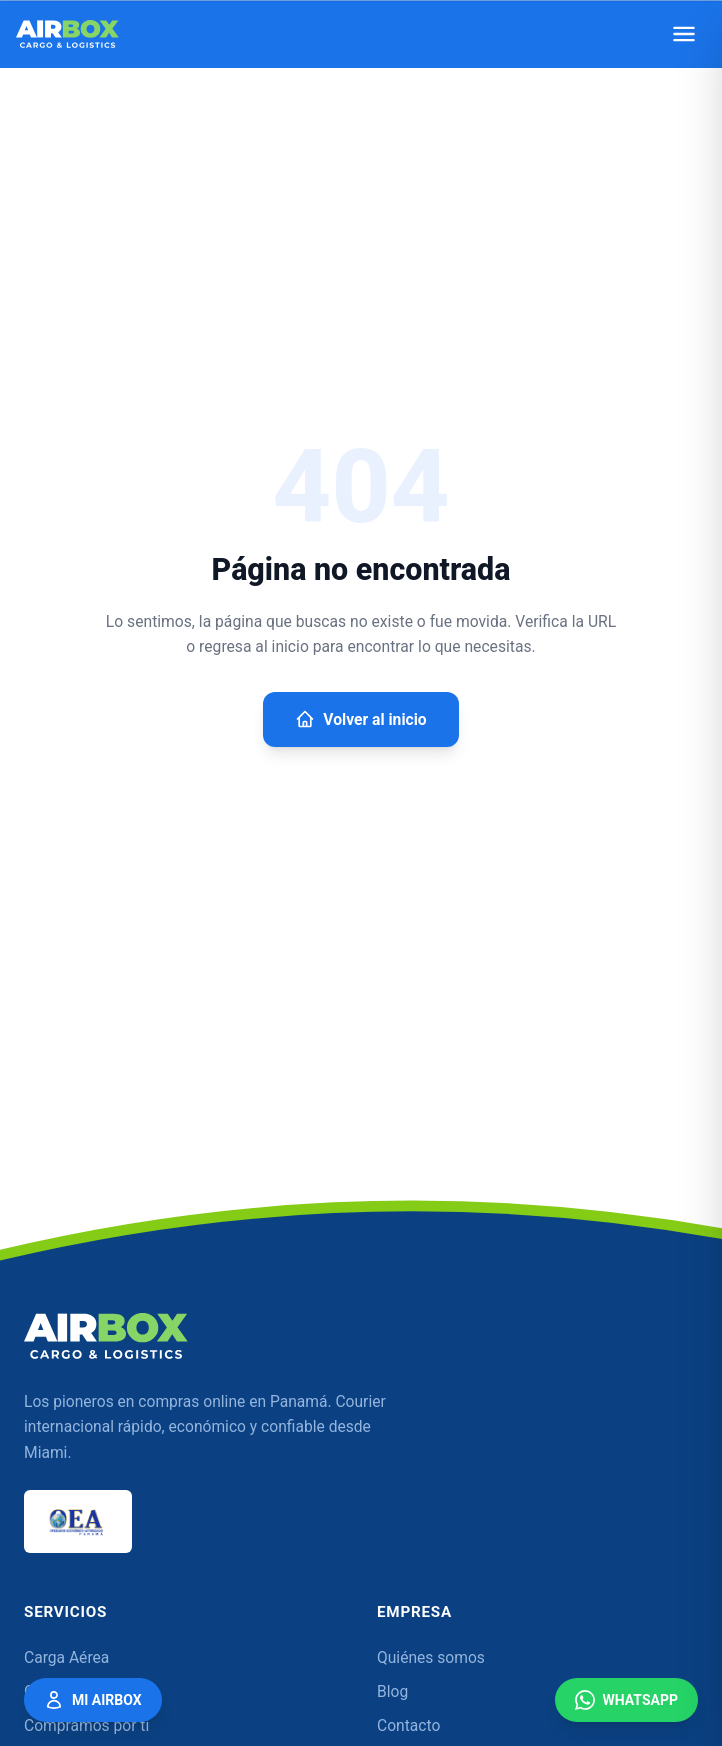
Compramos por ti (86, 1726)
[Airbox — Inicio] (67, 34)
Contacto (408, 1726)
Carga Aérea (66, 1658)
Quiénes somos (431, 1658)
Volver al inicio (361, 719)
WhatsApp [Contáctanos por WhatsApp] (626, 1700)
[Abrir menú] (684, 34)
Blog (392, 1692)
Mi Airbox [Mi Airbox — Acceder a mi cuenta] (93, 1700)
